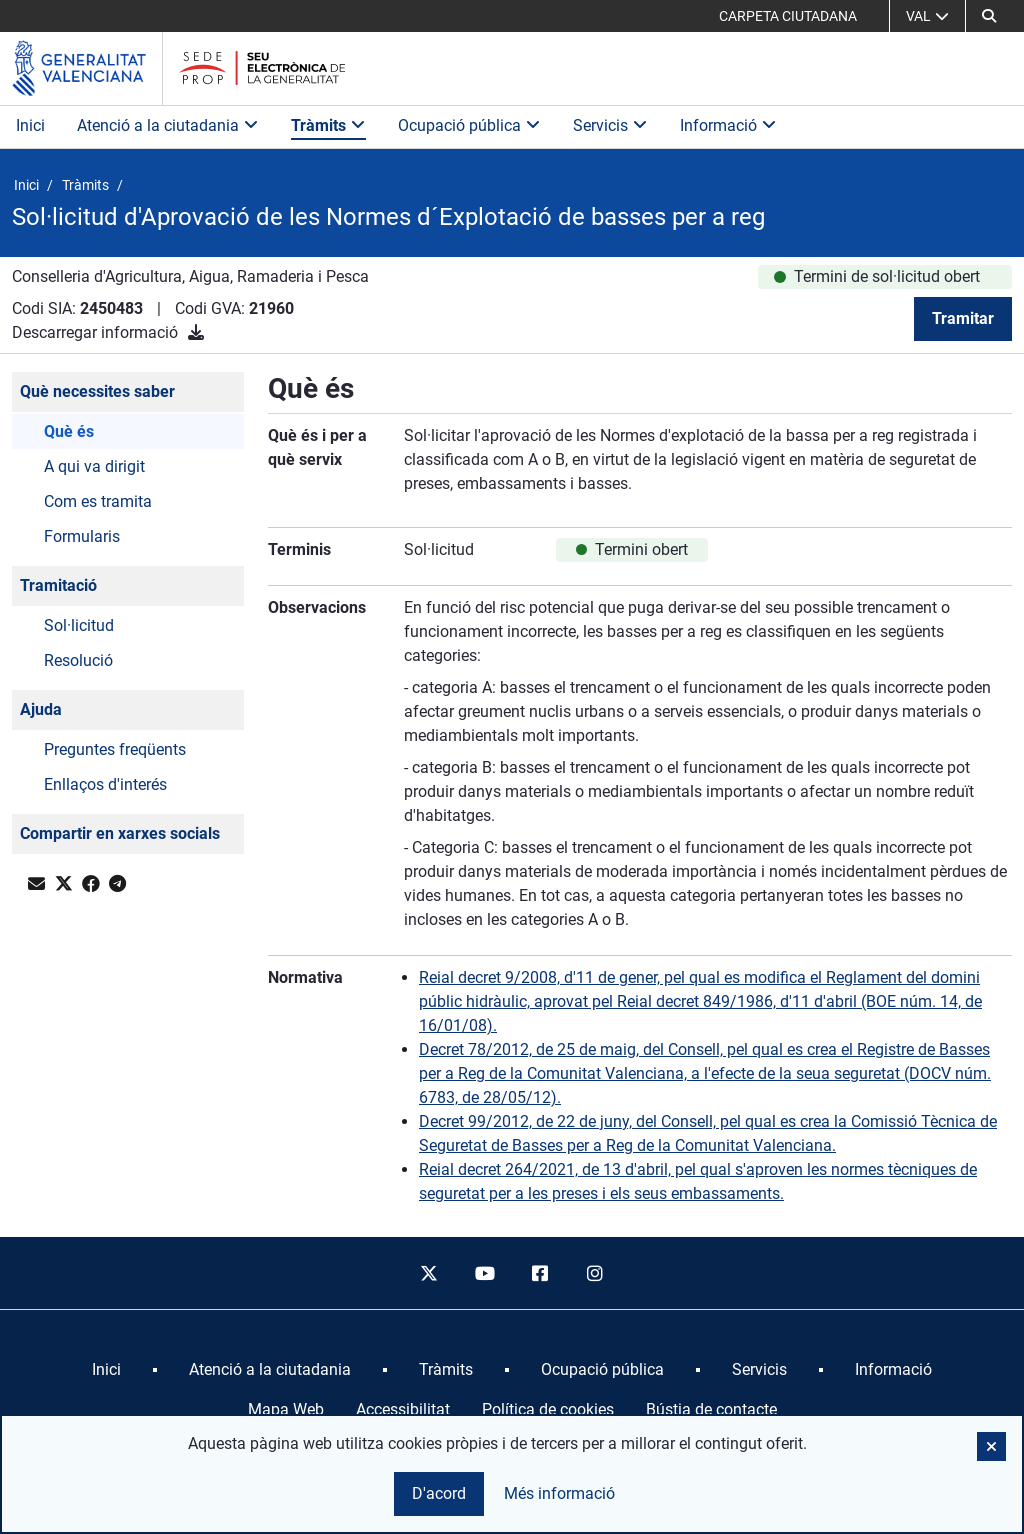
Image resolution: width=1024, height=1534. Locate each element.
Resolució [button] (78, 660)
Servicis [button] (610, 125)
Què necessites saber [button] (97, 391)
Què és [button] (69, 431)
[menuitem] (106, 1370)
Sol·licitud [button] (79, 625)
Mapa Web (286, 1409)
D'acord (439, 1493)
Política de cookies (548, 1409)
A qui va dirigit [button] (94, 466)
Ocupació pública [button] (469, 125)
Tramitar (963, 318)
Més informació (559, 1493)
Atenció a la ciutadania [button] (168, 125)
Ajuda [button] (41, 709)
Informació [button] (728, 125)
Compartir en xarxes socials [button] (120, 833)
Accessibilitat (403, 1409)
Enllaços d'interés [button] (105, 784)
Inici (30, 125)
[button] (989, 16)
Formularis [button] (82, 536)
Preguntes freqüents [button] (115, 749)
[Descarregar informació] (196, 332)
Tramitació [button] (58, 585)
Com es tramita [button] (98, 501)
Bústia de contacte (711, 1409)
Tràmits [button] (328, 125)
